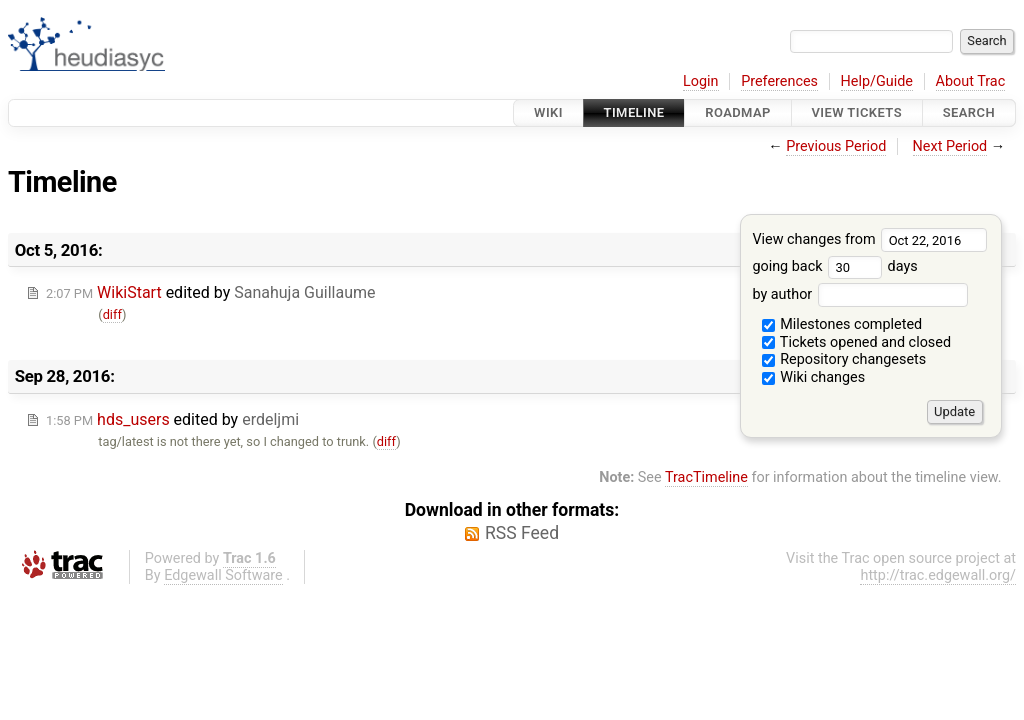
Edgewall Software (223, 575)
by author (859, 294)
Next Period (950, 146)
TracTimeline (706, 477)
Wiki (548, 112)
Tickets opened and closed (856, 342)
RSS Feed (522, 533)
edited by (210, 292)
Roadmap (738, 112)
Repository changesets (844, 359)
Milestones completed (842, 324)
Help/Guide (877, 81)
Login (701, 81)
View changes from (869, 239)
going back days (834, 266)
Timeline (634, 112)
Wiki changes (814, 377)
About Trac (971, 81)
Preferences (779, 81)
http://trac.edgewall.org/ (938, 575)
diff (112, 314)
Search (969, 112)
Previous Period (836, 146)
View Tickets (857, 112)
